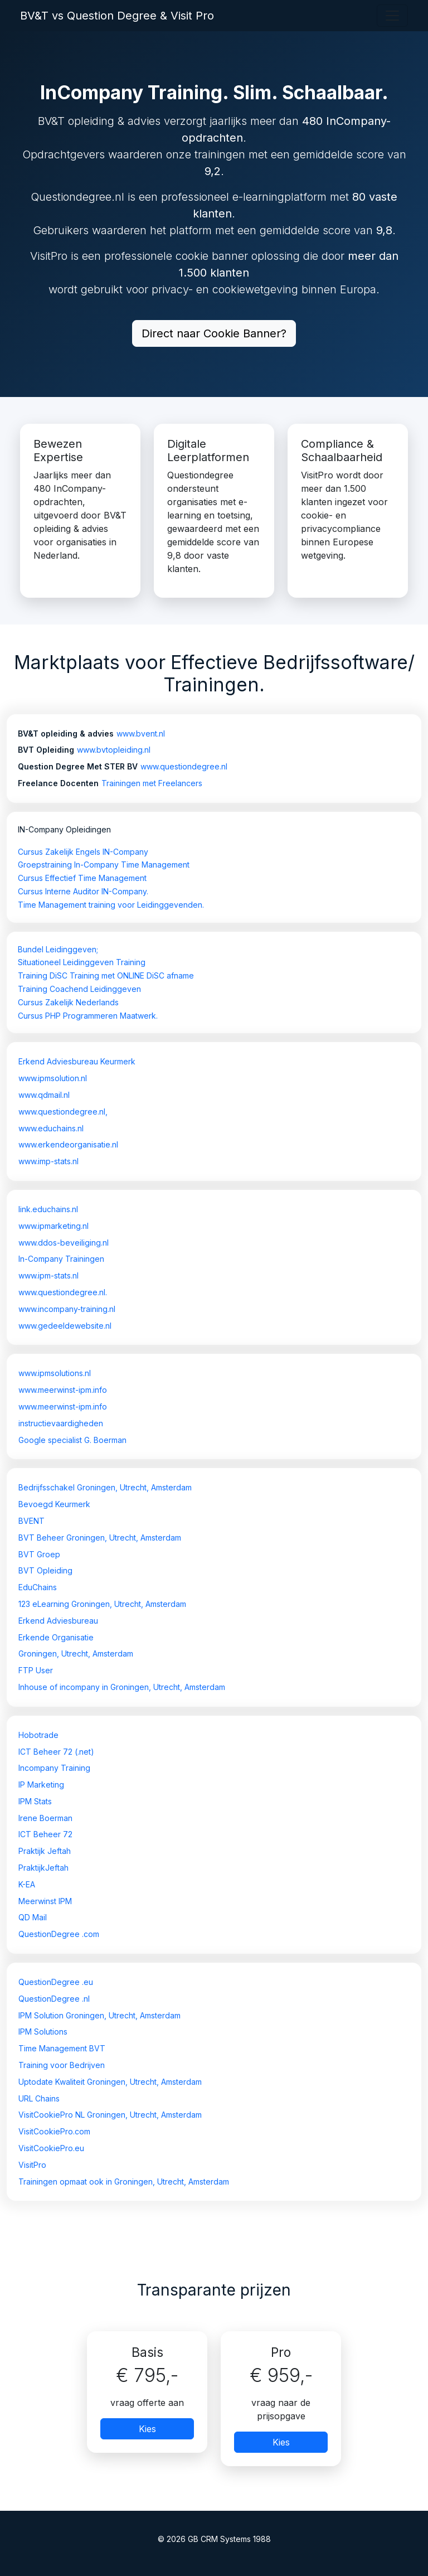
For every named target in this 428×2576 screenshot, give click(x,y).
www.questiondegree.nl (183, 766)
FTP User (35, 1670)
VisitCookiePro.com (54, 2131)
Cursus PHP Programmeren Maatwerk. (88, 1015)
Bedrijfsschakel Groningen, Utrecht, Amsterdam (105, 1487)
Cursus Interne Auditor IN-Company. (83, 891)
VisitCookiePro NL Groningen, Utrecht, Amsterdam (110, 2114)
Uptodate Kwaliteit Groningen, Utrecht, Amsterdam (110, 2081)
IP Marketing (41, 1784)
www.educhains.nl (51, 1128)
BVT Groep (39, 1554)
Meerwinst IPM (45, 1901)
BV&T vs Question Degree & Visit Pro (117, 15)
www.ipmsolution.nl (52, 1078)
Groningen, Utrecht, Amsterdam (75, 1653)
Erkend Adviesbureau (58, 1620)
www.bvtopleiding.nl (113, 749)
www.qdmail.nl (44, 1095)
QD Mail (32, 1917)
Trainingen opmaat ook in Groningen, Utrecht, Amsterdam (123, 2181)
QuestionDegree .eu (55, 1982)
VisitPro (32, 2165)
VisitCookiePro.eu (51, 2148)
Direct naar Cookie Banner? (214, 333)
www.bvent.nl (140, 733)
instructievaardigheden (60, 1423)
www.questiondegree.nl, (63, 1111)
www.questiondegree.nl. (62, 1292)
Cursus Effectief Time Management (82, 878)
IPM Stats (35, 1801)
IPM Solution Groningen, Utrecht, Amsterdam (99, 2015)
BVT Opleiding (45, 1570)
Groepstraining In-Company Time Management (103, 864)
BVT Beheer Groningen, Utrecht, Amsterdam (99, 1537)
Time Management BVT (61, 2048)
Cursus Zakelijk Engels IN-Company (83, 851)
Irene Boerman (45, 1818)
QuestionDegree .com (58, 1934)
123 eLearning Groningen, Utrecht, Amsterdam (102, 1604)
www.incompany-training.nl (66, 1309)
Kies (147, 2428)
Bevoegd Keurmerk (54, 1504)
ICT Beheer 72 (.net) (56, 1751)
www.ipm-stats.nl (48, 1275)
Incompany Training (54, 1768)
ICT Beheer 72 (45, 1834)
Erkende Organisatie (56, 1637)
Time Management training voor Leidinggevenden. (111, 904)
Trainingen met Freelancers (151, 783)
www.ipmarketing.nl (53, 1226)
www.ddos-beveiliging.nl (63, 1242)
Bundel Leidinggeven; (58, 949)
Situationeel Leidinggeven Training (81, 962)
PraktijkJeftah (43, 1867)
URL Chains (39, 2098)
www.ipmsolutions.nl (54, 1373)
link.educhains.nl (48, 1209)
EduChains (37, 1587)
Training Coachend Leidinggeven (79, 989)
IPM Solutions (42, 2031)
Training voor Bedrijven (61, 2065)
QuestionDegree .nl (54, 1998)
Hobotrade (38, 1735)
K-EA (26, 1884)
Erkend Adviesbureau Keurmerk (76, 1061)
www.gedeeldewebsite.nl (64, 1325)
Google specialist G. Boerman (72, 1440)
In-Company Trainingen (61, 1258)
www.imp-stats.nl (48, 1161)
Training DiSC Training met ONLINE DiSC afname (106, 975)
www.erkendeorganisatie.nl (68, 1144)
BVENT (31, 1521)
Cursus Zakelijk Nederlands (68, 1002)
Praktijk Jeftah (44, 1851)
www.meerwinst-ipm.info (62, 1389)
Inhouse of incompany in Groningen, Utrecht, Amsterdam (121, 1687)
